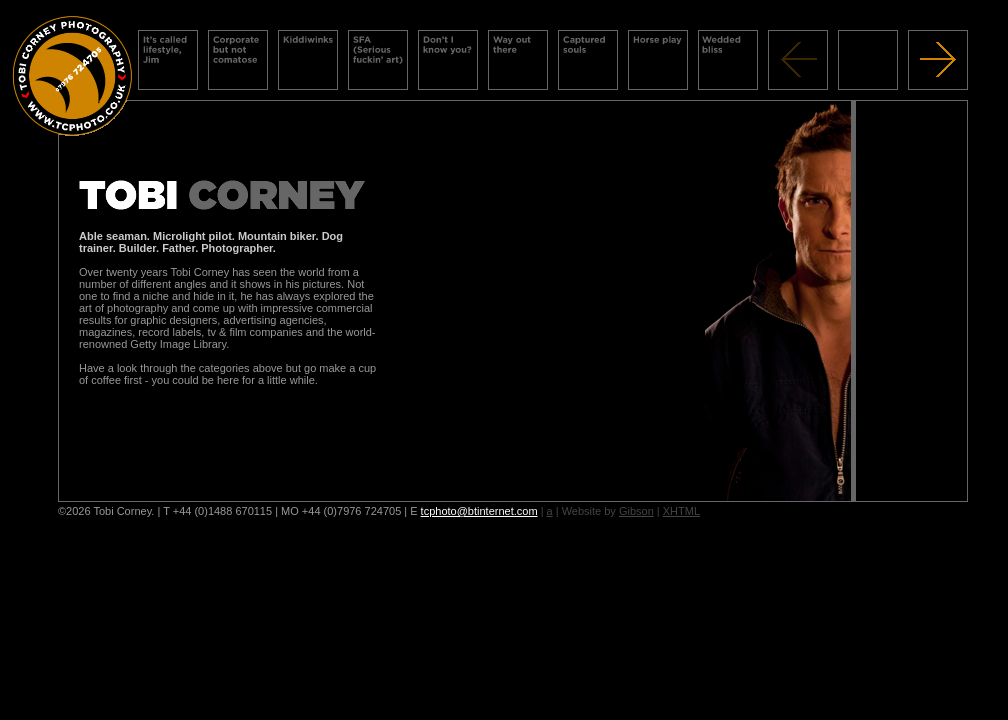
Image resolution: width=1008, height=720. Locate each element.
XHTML (681, 511)
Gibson (636, 511)
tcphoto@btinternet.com (479, 511)
